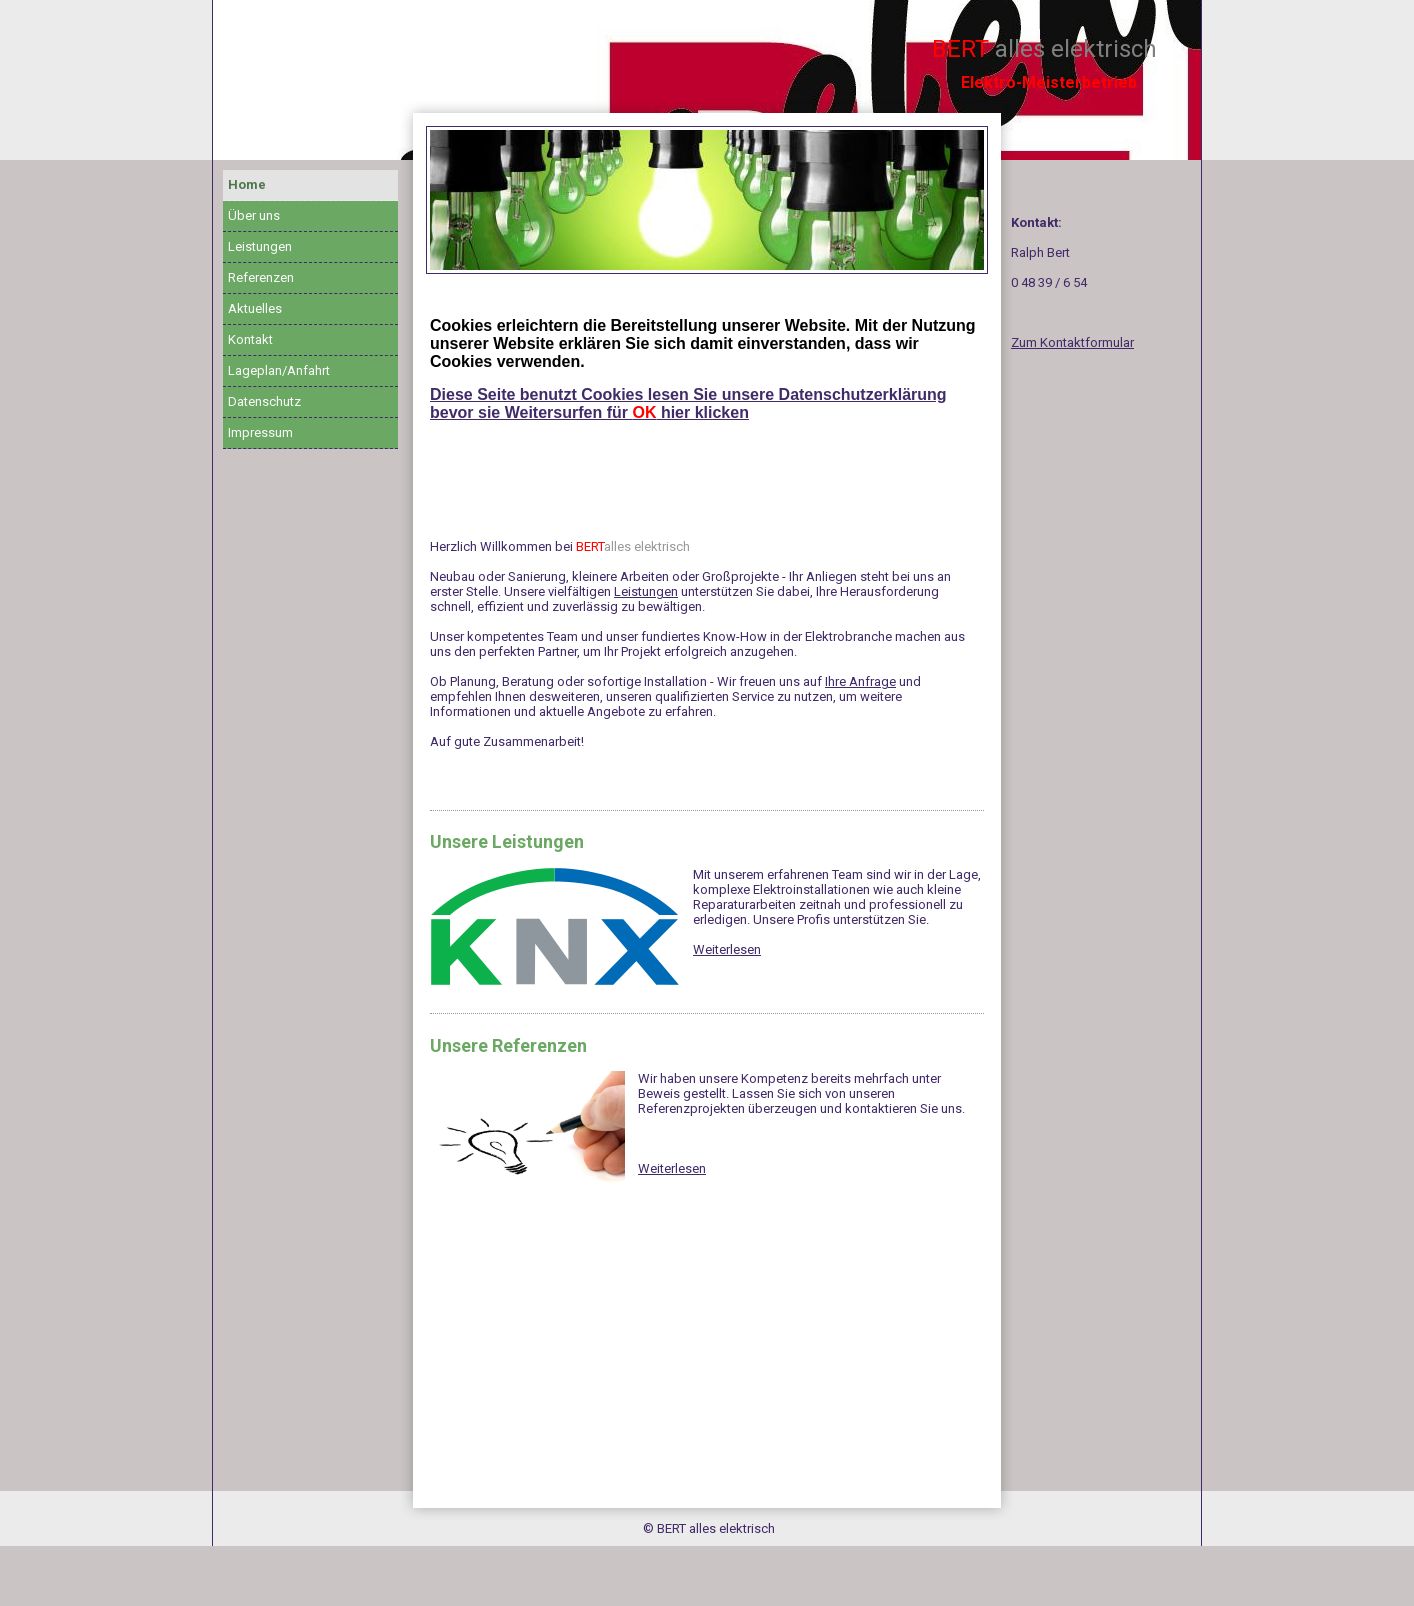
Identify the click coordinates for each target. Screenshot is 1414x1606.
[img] (707, 200)
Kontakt (250, 339)
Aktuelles (255, 308)
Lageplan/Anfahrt (279, 370)
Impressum (260, 432)
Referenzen (261, 277)
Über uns (254, 215)
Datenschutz (264, 401)
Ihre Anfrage (860, 681)
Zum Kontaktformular (1072, 342)
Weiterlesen (727, 949)
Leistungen (260, 246)
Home (247, 184)
